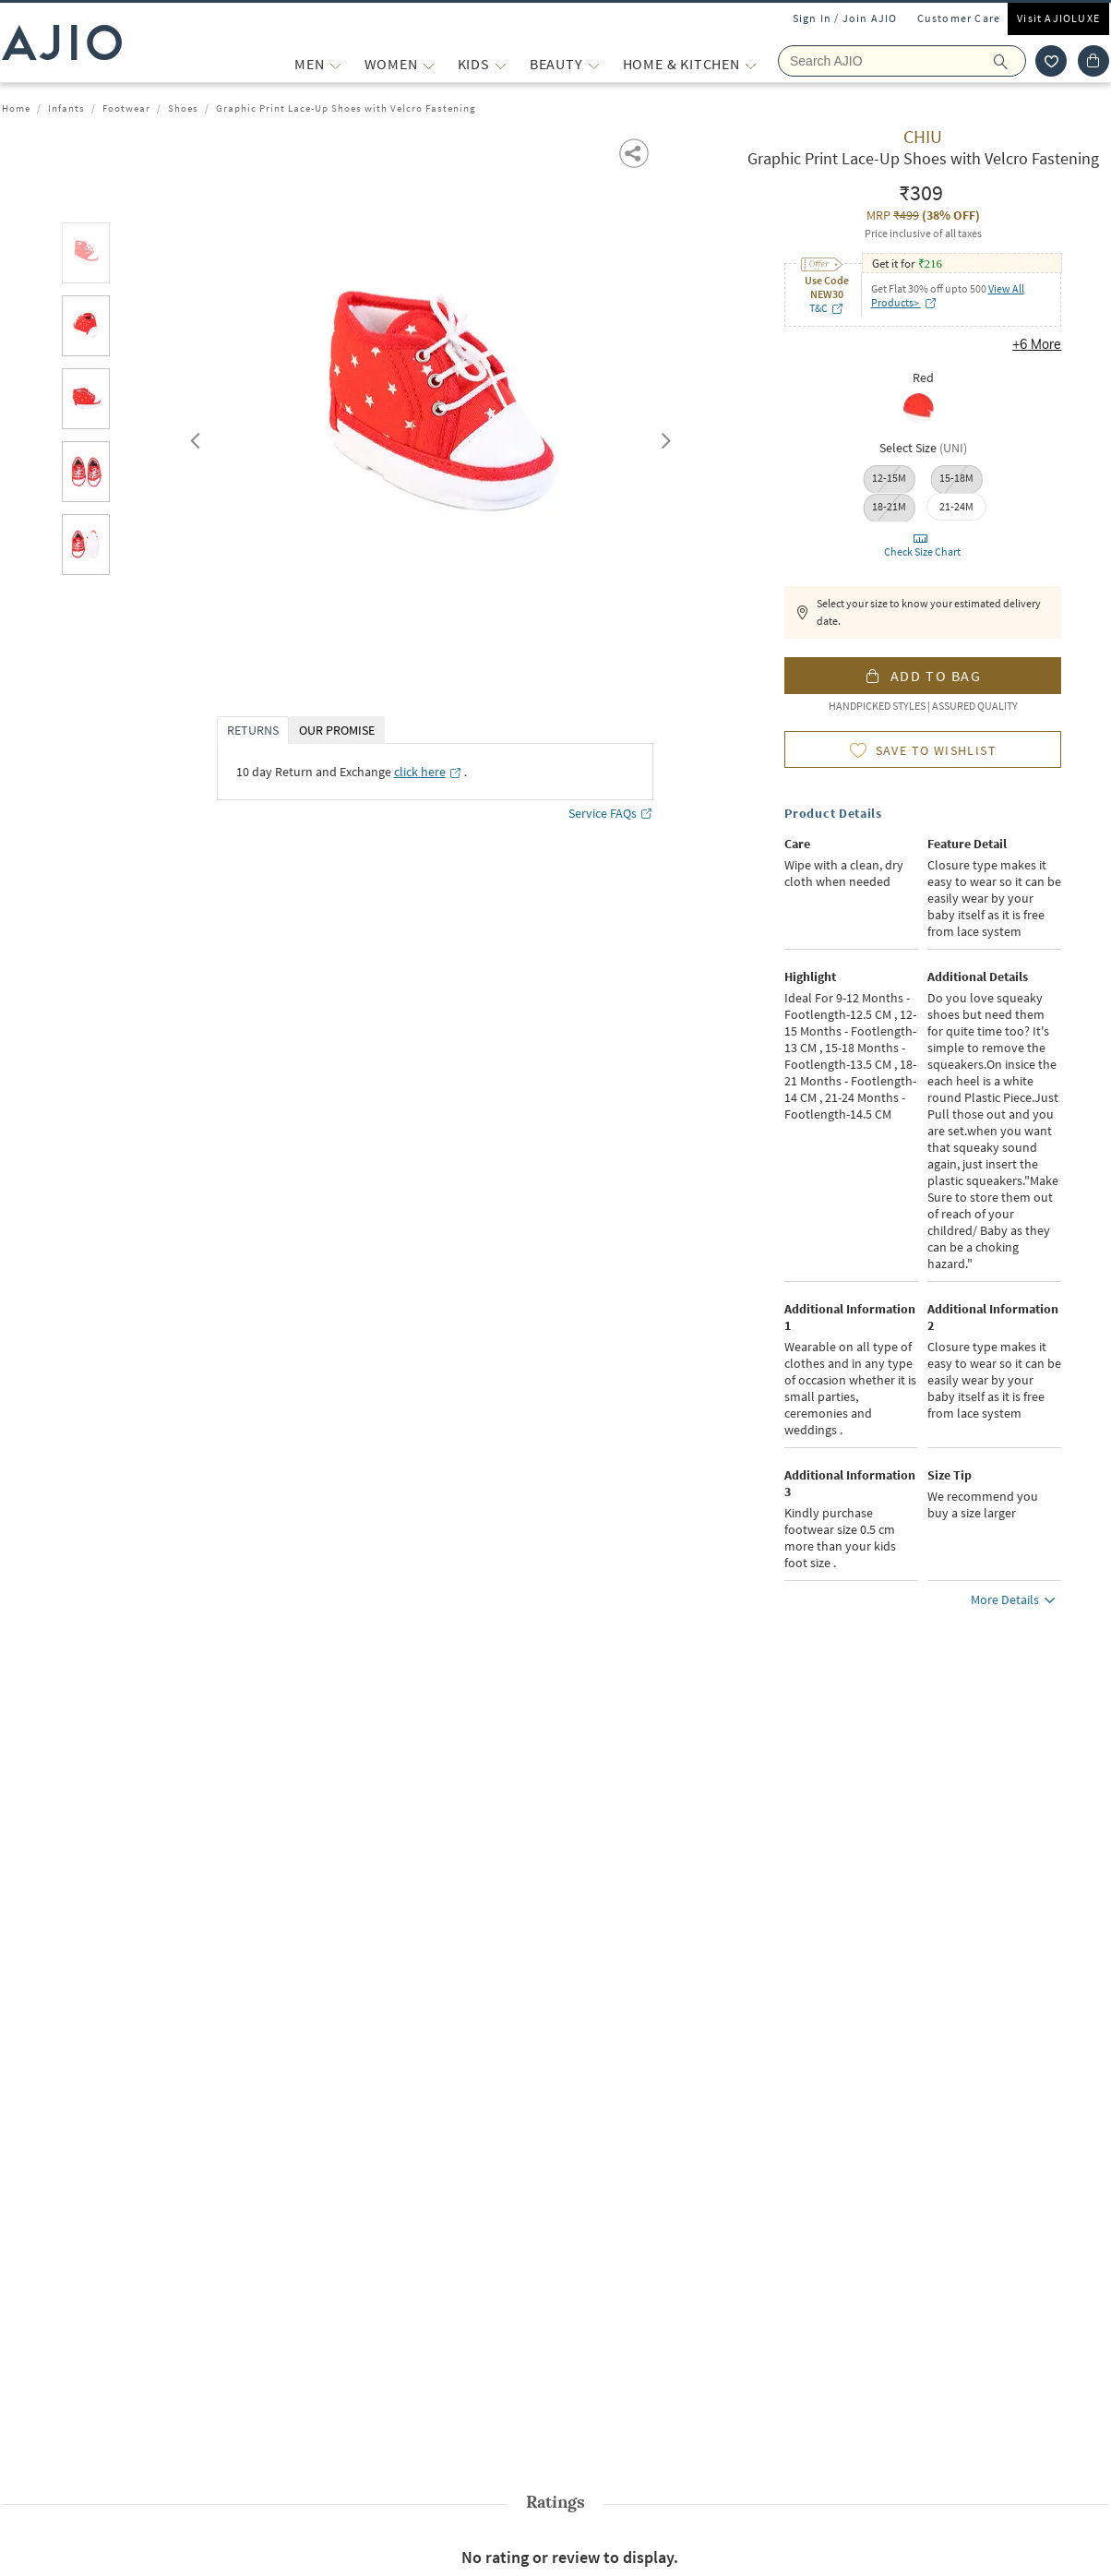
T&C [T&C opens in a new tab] (826, 308)
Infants (66, 108)
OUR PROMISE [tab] (337, 730)
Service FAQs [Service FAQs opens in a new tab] (610, 813)
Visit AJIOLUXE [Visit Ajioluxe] (1058, 18)
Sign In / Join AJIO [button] (845, 18)
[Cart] (1093, 61)
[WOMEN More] (428, 64)
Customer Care (959, 18)
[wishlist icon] (1051, 61)
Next (662, 436)
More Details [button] (1016, 1602)
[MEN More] (335, 64)
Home (16, 108)
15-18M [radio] (956, 478)
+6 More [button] (1036, 344)
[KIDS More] (500, 64)
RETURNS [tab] (253, 730)
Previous (193, 436)
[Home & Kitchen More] (750, 64)
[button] (635, 152)
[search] (1010, 61)
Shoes (183, 108)
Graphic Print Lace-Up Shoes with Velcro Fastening (346, 108)
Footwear (126, 108)
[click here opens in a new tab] (428, 771)
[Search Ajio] (902, 61)
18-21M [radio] (889, 506)
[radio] (923, 410)
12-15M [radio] (889, 478)
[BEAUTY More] (593, 64)
